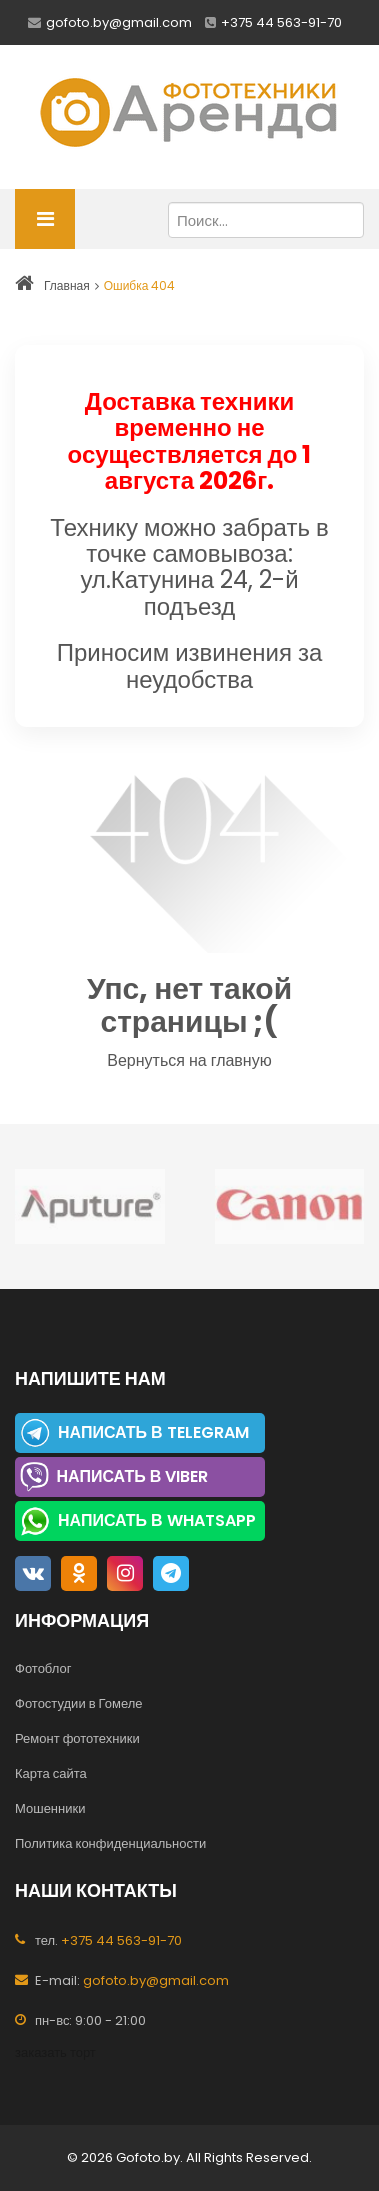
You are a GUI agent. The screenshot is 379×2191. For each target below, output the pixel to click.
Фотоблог (43, 1668)
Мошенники (50, 1808)
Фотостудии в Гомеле (79, 1703)
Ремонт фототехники (77, 1738)
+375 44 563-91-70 (281, 22)
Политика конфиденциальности (110, 1843)
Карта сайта (51, 1773)
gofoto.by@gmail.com (119, 22)
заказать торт (55, 2052)
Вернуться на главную (189, 1060)
